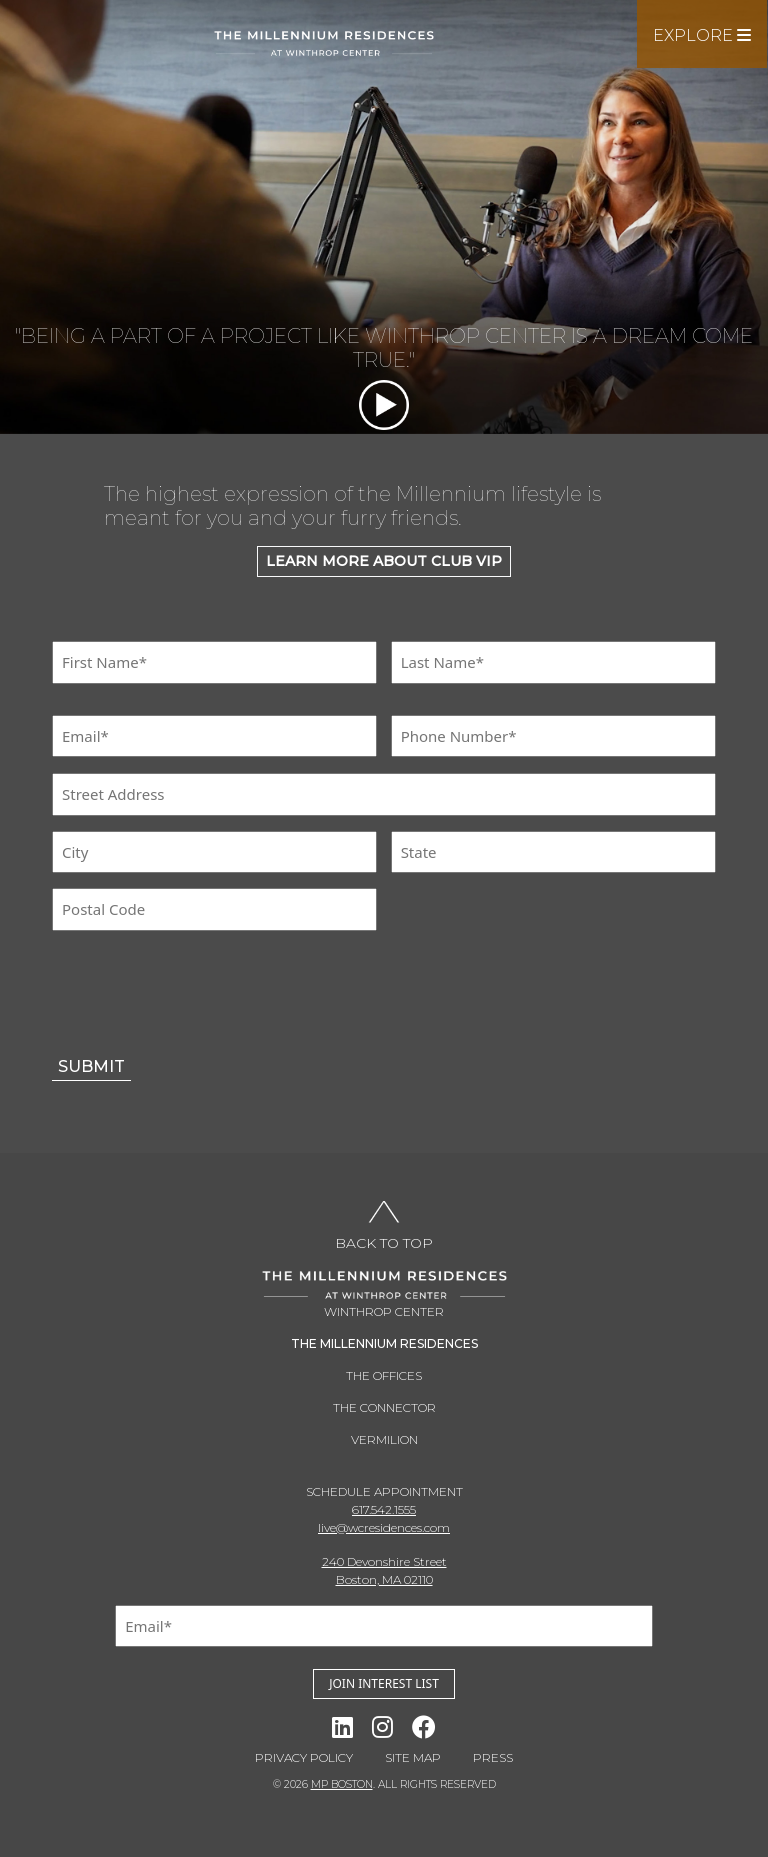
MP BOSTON (342, 1784)
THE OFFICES (384, 1375)
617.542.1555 (384, 1509)
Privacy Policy (304, 1757)
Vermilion (384, 1439)
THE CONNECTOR (384, 1407)
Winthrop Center (384, 1311)
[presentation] (204, 993)
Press (493, 1757)
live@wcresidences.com (384, 1527)
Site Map (413, 1757)
